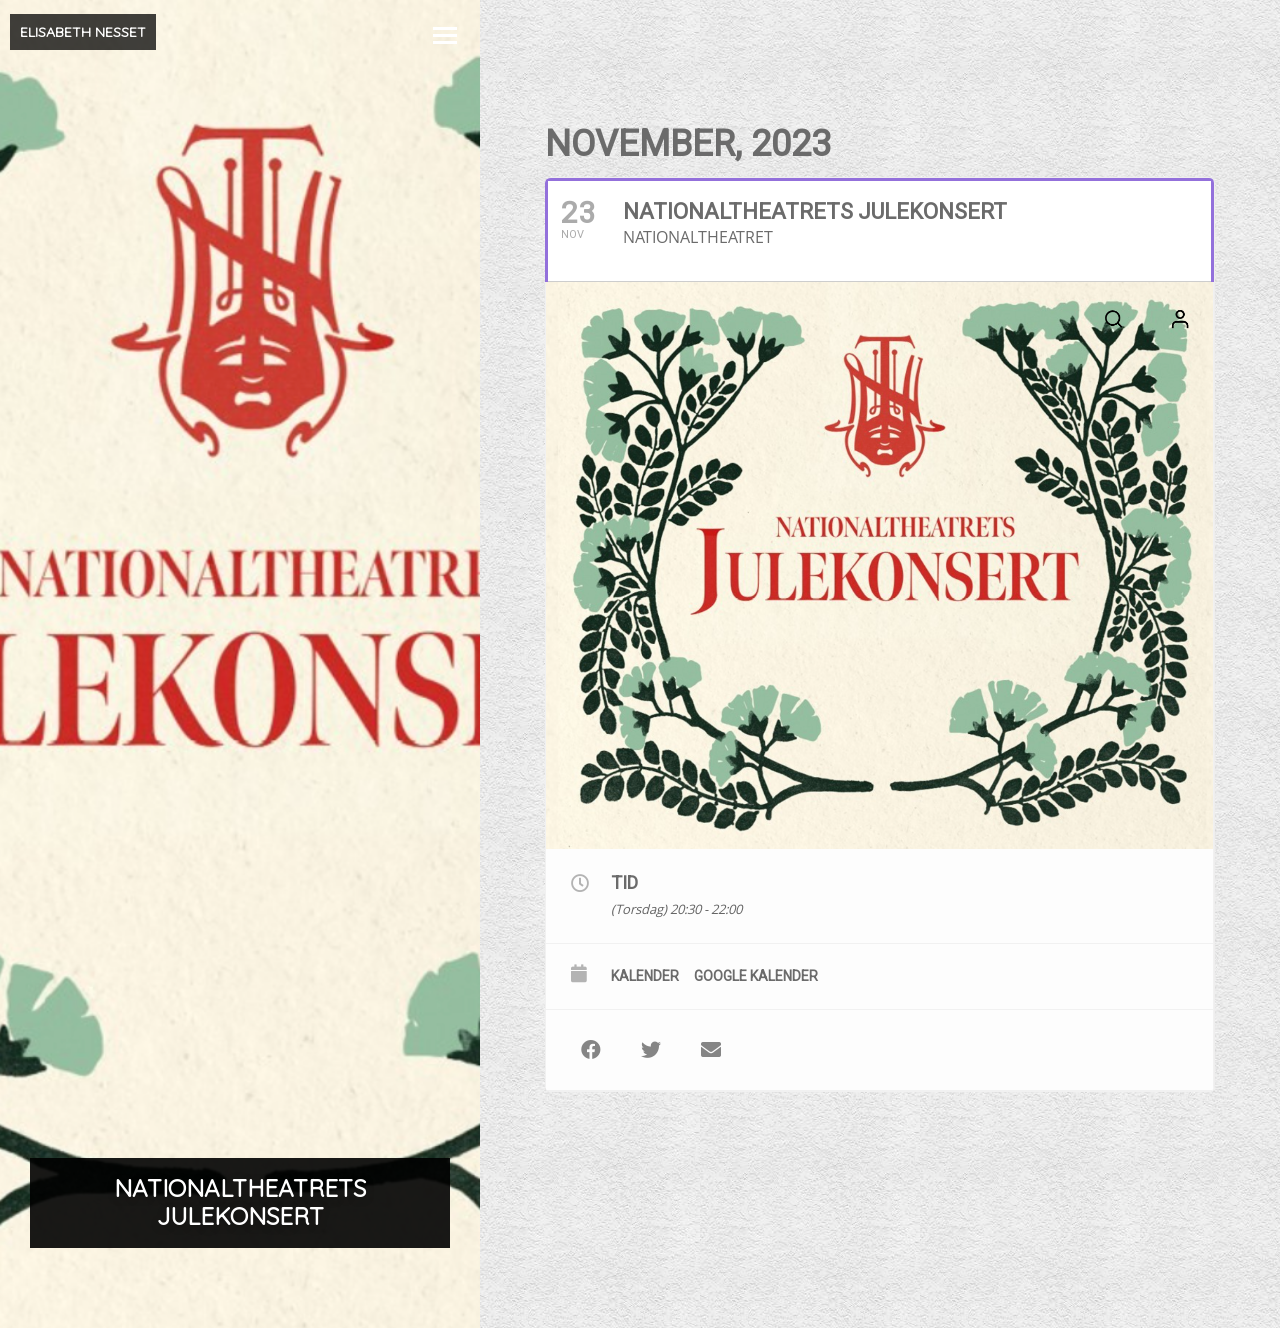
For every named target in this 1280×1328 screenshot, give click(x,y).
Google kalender (756, 976)
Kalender (645, 976)
